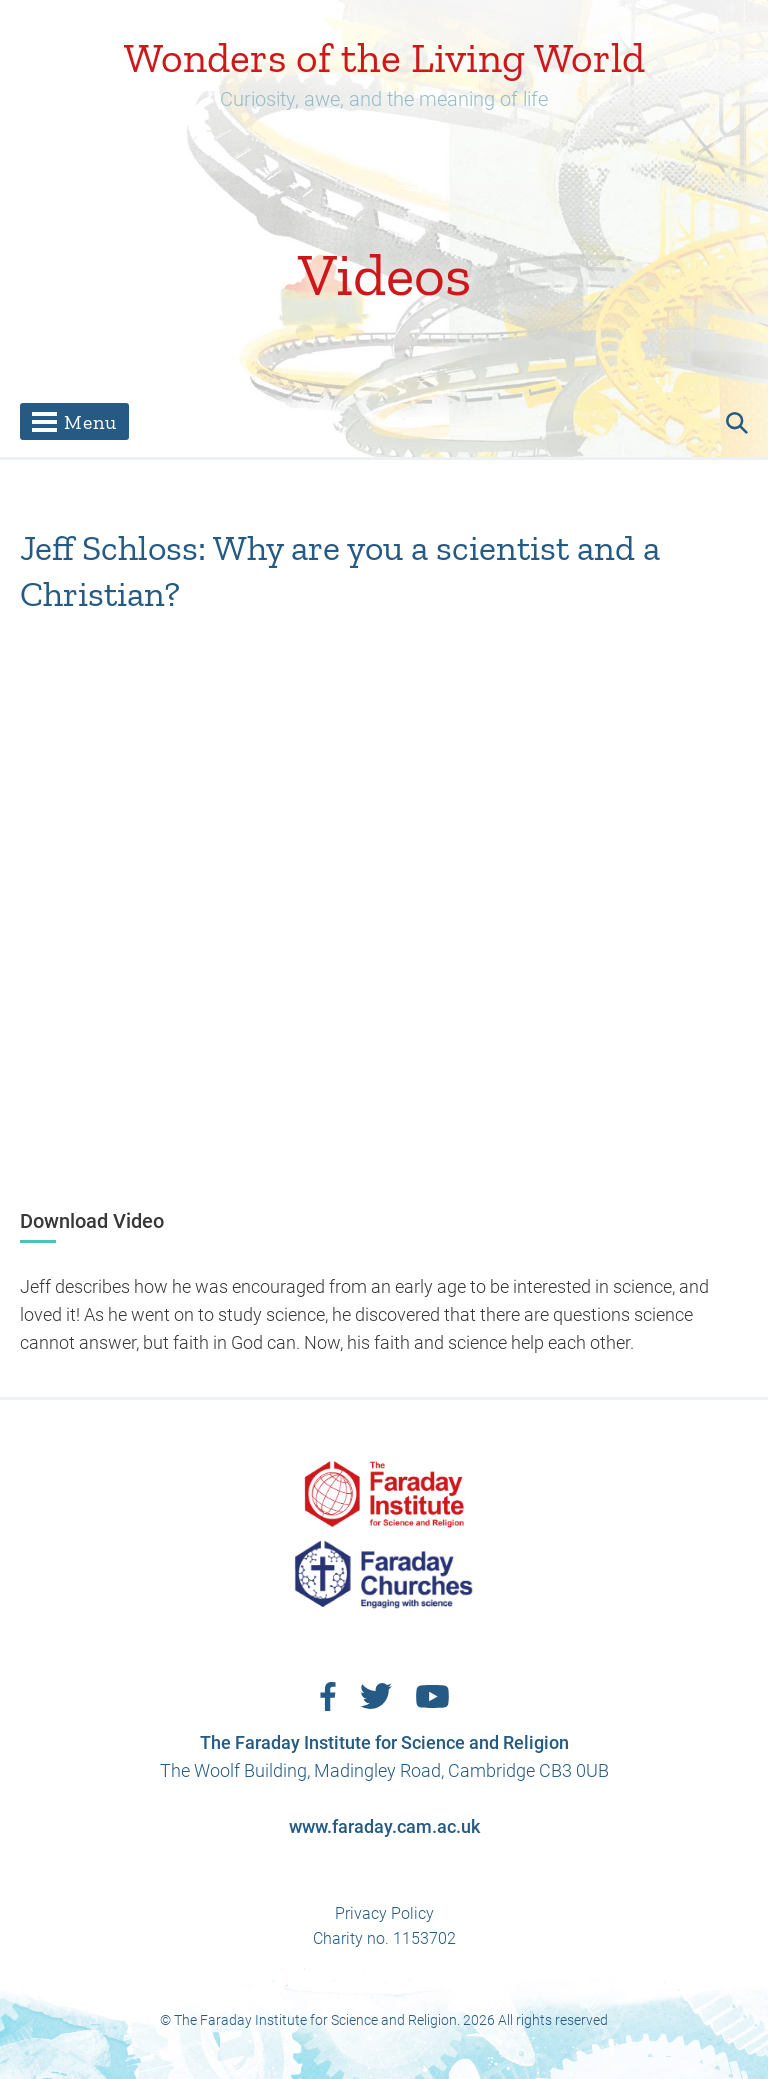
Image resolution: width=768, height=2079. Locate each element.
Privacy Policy (384, 1913)
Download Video (92, 1221)
